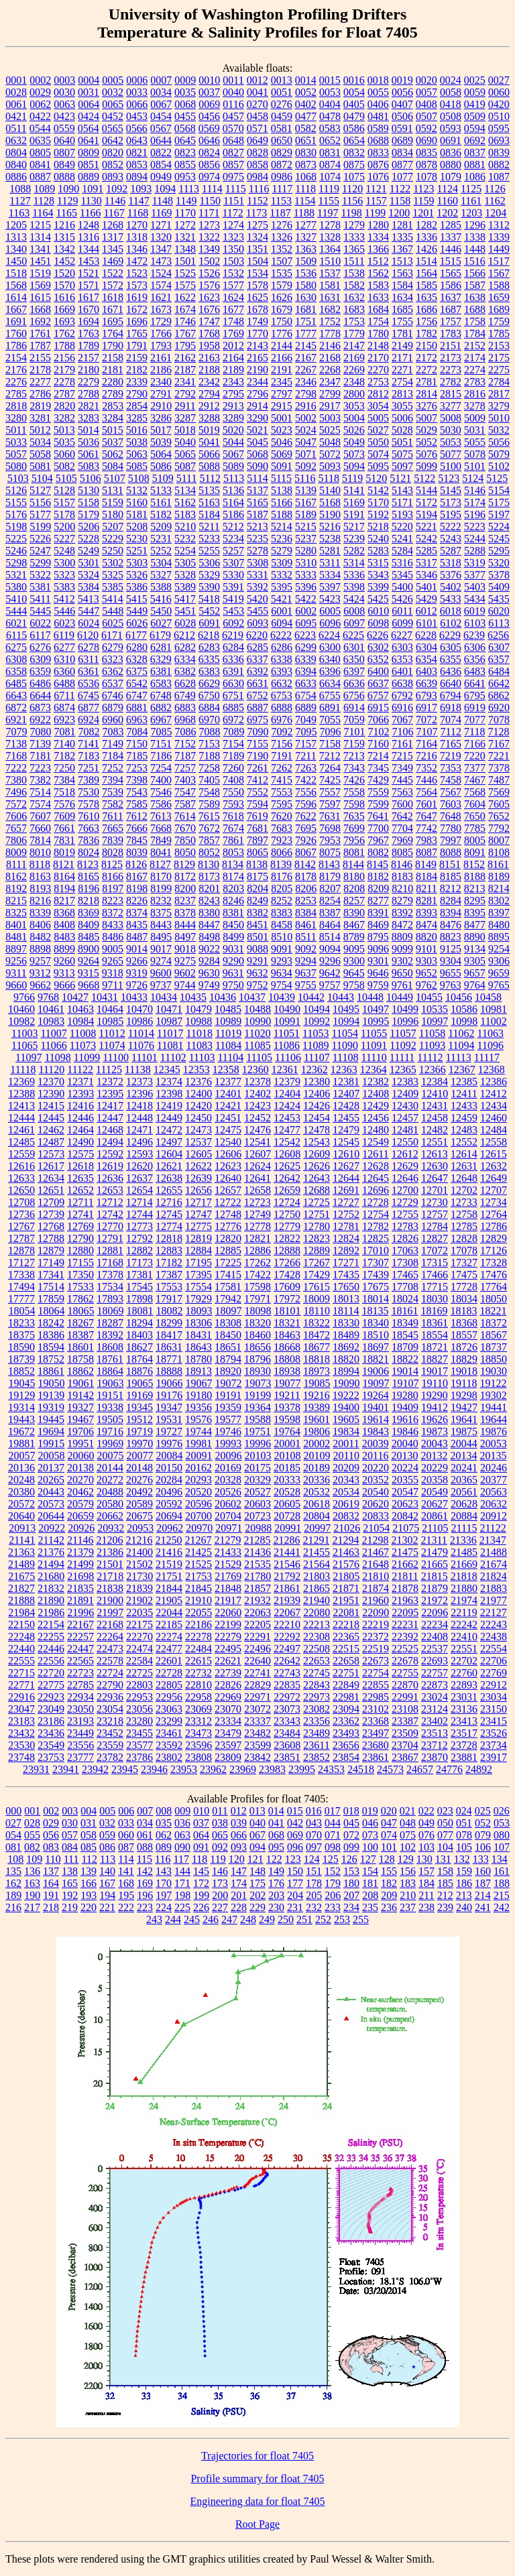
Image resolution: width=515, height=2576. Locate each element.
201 (239, 1895)
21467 (375, 1552)
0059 (474, 92)
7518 (64, 792)
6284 (233, 647)
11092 (403, 1045)
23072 (257, 1709)
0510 (499, 116)
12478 (316, 1130)
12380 (316, 1081)
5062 (112, 454)
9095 (354, 949)
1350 (233, 249)
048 (408, 1823)
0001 (16, 80)
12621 (169, 1166)
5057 (16, 454)
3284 (112, 418)
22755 (405, 1672)
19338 (110, 1407)
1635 (426, 297)
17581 (228, 1286)
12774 (169, 1226)
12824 (346, 1238)
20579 (80, 1504)
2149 (402, 345)
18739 (21, 1359)
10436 (222, 997)
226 (201, 1907)
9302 (402, 961)
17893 (110, 1298)
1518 (16, 273)
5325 (112, 574)
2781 (426, 381)
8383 (281, 912)
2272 (426, 369)
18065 (81, 1310)
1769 (233, 333)
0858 (257, 164)
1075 (354, 176)
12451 (228, 1117)
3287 (185, 418)
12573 (51, 1154)
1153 (281, 200)
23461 (169, 1733)
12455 (346, 1117)
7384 (64, 780)
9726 (137, 985)
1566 (474, 273)
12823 (316, 1238)
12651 (51, 1190)
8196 (88, 888)
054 (13, 1835)
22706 (493, 1660)
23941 (65, 1769)
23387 (405, 1721)
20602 (228, 1504)
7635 (354, 816)
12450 (198, 1117)
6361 (88, 671)
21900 (110, 1600)
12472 (169, 1130)
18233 (21, 1323)
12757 (434, 1214)
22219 (375, 1624)
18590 (21, 1347)
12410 (434, 1093)
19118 (464, 1383)
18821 (375, 1359)
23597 (228, 1745)
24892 (478, 1769)
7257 (185, 768)
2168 (330, 357)
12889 (316, 1250)
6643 (16, 695)
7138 (16, 743)
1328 (330, 237)
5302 (112, 562)
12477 (287, 1130)
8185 (450, 876)
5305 (185, 562)
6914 (354, 707)
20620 (375, 1504)
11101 (144, 1057)
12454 (316, 1117)
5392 (257, 587)
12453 (287, 1117)
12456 (375, 1117)
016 (314, 1811)
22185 (169, 1624)
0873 (306, 164)
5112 (209, 478)
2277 (40, 381)
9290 (233, 961)
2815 (450, 394)
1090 (68, 188)
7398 (137, 780)
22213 (316, 1624)
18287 (110, 1323)
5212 (233, 526)
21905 (169, 1600)
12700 (405, 1190)
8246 (233, 900)
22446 (51, 1648)
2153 (499, 345)
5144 (426, 490)
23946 (154, 1769)
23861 (375, 1757)
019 (370, 1811)
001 (32, 1811)
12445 (51, 1117)
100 (370, 1847)
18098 (258, 1310)
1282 (426, 225)
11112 (430, 1057)
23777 (80, 1757)
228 (239, 1907)
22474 (139, 1648)
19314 (21, 1407)
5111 (186, 478)
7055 (330, 719)
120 (237, 1859)
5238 (330, 538)
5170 (378, 502)
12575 (80, 1154)
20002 (316, 1443)
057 (70, 1835)
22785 (80, 1685)
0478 (330, 116)
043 (314, 1823)
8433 (112, 924)
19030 (493, 1371)
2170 (378, 357)
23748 (21, 1757)
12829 (493, 1238)
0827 (233, 152)
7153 (209, 743)
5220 (402, 526)
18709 (405, 1347)
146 (220, 1871)
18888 (169, 1371)
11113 (458, 1057)
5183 (185, 514)
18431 (198, 1335)
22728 (169, 1672)
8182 (378, 876)
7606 (16, 816)
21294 (345, 1540)
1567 (499, 273)
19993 (228, 1443)
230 (276, 1907)
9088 (257, 949)
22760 (464, 1672)
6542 (137, 683)
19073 (258, 1383)
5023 (281, 430)
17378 (110, 1274)
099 (351, 1847)
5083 (88, 466)
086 (107, 1847)
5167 (306, 502)
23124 (434, 1709)
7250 (64, 768)
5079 (499, 454)
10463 (80, 1009)
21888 (21, 1600)
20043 (434, 1443)
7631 (330, 816)
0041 (257, 92)
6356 (474, 659)
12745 (169, 1214)
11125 (109, 1069)
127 (368, 1859)
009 (182, 1811)
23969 (242, 1769)
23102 (375, 1709)
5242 (426, 538)
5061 (88, 454)
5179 (88, 514)
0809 (88, 152)
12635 (80, 1178)
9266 (137, 961)
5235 (257, 538)
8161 (498, 864)
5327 (161, 574)
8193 (40, 888)
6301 (354, 647)
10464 (110, 1009)
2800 (354, 394)
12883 (169, 1250)
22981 (346, 1697)
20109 (317, 1455)
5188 (281, 514)
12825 (375, 1238)
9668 (88, 985)
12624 (257, 1166)
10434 (163, 997)
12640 (228, 1178)
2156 (64, 357)
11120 (51, 1069)
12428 (346, 1105)
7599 (378, 804)
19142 (80, 1395)
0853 (137, 164)
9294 (306, 961)
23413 (464, 1721)
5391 (233, 587)
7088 (210, 731)
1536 (306, 273)
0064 (88, 104)
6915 (378, 707)
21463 (346, 1552)
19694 (51, 1431)
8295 (474, 900)
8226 (137, 900)
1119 (329, 188)
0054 (354, 92)
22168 (110, 1624)
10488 (257, 1009)
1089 (44, 188)
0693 (499, 140)
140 (107, 1871)
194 (107, 1895)
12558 (493, 1142)
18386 (51, 1335)
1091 (92, 188)
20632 (493, 1504)
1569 (40, 285)
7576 (64, 804)
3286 (161, 418)
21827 (21, 1588)
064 (201, 1835)
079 (483, 1835)
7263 (306, 768)
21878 (405, 1588)
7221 (499, 755)
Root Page (257, 2524)
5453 (233, 611)
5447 (88, 611)
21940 (316, 1600)
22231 (405, 1624)
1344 (88, 249)
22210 (287, 1624)
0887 (40, 176)
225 (182, 1907)
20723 (257, 1516)
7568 (474, 792)
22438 (493, 1636)
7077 (474, 719)
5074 (378, 454)
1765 (137, 333)
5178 (64, 514)
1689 (499, 309)
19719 (139, 1431)
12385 (464, 1081)
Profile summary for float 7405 (257, 2478)
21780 (257, 1576)
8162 (16, 876)
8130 (208, 864)
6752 (257, 695)
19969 (110, 1443)
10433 (134, 997)
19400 (346, 1407)
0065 (112, 104)
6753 (281, 695)
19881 (21, 1443)
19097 (376, 1383)
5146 (474, 490)
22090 (375, 1612)
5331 (257, 574)
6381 (161, 671)
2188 (209, 369)
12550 (405, 1142)
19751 (257, 1431)
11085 (257, 1045)
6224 (329, 635)
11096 (490, 1045)
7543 (137, 792)
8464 (330, 924)
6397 (354, 671)
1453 (88, 261)
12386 (493, 1081)
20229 (434, 1467)
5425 (378, 599)
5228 (88, 538)
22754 (375, 1672)
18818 (316, 1359)
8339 (40, 912)
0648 (233, 140)
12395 (110, 1093)
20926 (81, 1528)
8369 (88, 912)
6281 (161, 647)
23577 (139, 1745)
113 (107, 1859)
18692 (346, 1347)
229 (257, 1907)
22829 (257, 1685)
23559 (110, 1745)
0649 (257, 140)
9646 (378, 973)
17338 (21, 1274)
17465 (405, 1274)
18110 (317, 1310)
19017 (434, 1371)
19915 (51, 1443)
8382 (257, 912)
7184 (112, 755)
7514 (40, 792)
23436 (51, 1733)
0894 (137, 176)
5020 (233, 430)
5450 (161, 611)
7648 (450, 816)
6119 (64, 635)
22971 (257, 1697)
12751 (316, 1214)
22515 (346, 1648)
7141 (88, 743)
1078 (426, 176)
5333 (306, 574)
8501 (257, 936)
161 (502, 1871)
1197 (327, 213)
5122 (424, 478)
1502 (209, 261)
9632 (257, 973)
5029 (426, 430)
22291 (257, 1636)
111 (71, 1859)
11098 (57, 1057)
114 (125, 1859)
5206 (88, 526)
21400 (139, 1552)
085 (88, 1847)
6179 (160, 635)
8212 (450, 888)
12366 (432, 1069)
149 (276, 1871)
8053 (233, 852)
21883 (493, 1588)
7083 (113, 731)
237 (408, 1907)
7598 (354, 804)
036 (182, 1823)
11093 (432, 1045)
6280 (137, 647)
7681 (257, 828)
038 (220, 1823)
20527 (257, 1491)
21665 (434, 1564)
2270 (378, 369)
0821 (137, 152)
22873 (434, 1685)
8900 (88, 949)
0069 (209, 104)
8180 (354, 876)
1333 (354, 237)
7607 (40, 816)
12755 (405, 1214)
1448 (474, 249)
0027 (499, 80)
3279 (499, 406)
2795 (233, 394)
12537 (198, 1142)
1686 (426, 309)
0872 (281, 164)
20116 (375, 1455)
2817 (499, 394)
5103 (18, 478)
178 (314, 1883)
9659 (499, 973)
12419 (169, 1105)
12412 (493, 1093)
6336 (233, 659)
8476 (450, 924)
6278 (88, 647)
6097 (354, 623)
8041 (161, 852)
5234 (233, 538)
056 (51, 1835)
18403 (139, 1335)
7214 (378, 755)
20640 (21, 1516)
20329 (257, 1479)
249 (267, 1919)
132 (462, 1859)
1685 (402, 309)
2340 (161, 381)
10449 (399, 997)
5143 (402, 490)
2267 (306, 369)
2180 (88, 369)
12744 (139, 1214)
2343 (233, 381)
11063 (490, 1033)
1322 (209, 237)
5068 (257, 454)
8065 (257, 852)
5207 (112, 526)
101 (389, 1847)
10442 (311, 997)
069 (295, 1835)
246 (211, 1919)
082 (32, 1847)
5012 (40, 430)
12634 (51, 1178)
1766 (161, 333)
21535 (257, 1564)
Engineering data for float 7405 (257, 2501)
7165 (450, 743)
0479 (354, 116)
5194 (426, 514)
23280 (139, 1721)
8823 (450, 936)
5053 (450, 442)
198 (182, 1895)
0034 (161, 92)
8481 (16, 936)
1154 (304, 200)
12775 (198, 1226)
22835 (287, 1685)
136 (32, 1871)
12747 (198, 1214)
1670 (88, 309)
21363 (21, 1552)
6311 (88, 659)
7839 (112, 840)
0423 (64, 116)
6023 (64, 623)
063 (182, 1835)
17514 (51, 1286)
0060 (499, 92)
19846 (405, 1431)
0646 (209, 140)
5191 (354, 514)
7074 (450, 719)
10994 (346, 1021)
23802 (169, 1757)
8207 (330, 888)
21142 (51, 1540)
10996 (405, 1021)
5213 (257, 526)
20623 (405, 1504)
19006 (375, 1371)
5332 (281, 574)
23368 (375, 1721)
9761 (402, 985)
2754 (402, 381)
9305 (474, 961)
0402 (306, 104)
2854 (137, 406)
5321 (16, 574)
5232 (185, 538)
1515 (450, 261)
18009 (316, 1298)
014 (276, 1811)
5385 (112, 587)
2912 (209, 406)
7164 (426, 743)
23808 (198, 1757)
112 (89, 1859)
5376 (450, 574)
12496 (139, 1142)
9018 (185, 949)
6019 (474, 611)
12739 (51, 1214)
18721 (434, 1347)
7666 (137, 828)
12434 (493, 1105)
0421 (16, 116)
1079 (450, 176)
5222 (450, 526)
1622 (185, 297)
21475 (405, 1552)
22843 (316, 1685)
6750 (209, 695)
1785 (499, 333)
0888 (64, 176)
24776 (449, 1769)
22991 (405, 1697)
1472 (137, 261)
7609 (64, 816)
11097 (28, 1057)
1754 (378, 321)
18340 (375, 1323)
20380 (21, 1491)
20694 (169, 1516)
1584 (402, 285)
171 (182, 1883)
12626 (316, 1166)
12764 (493, 1214)
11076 (141, 1045)
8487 (137, 936)
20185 (287, 1467)
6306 (474, 647)
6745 (88, 695)
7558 (354, 792)
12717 (198, 1202)
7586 (161, 804)
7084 (137, 731)
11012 (112, 1033)
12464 (80, 1130)
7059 (354, 719)
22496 (257, 1648)
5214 (281, 526)
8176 (281, 876)
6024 (88, 623)
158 (445, 1871)
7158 (330, 743)
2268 (330, 369)
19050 (51, 1383)
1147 (138, 200)
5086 (161, 466)
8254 (330, 900)
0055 (378, 92)
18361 (434, 1323)
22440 (21, 1648)
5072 (330, 454)
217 (32, 1907)
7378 (499, 768)
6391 (233, 671)
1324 (257, 237)
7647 (426, 816)
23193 (80, 1721)
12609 (316, 1154)
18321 (287, 1323)
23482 (257, 1733)
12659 (287, 1190)
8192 (16, 888)
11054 (345, 1033)
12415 (51, 1105)
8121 (63, 864)
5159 (112, 502)
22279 (228, 1636)
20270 (80, 1479)
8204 (257, 888)
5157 (64, 502)
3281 (40, 418)
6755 (330, 695)
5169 (354, 502)
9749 (209, 985)
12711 (80, 1202)
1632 (354, 297)
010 (201, 1811)
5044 (233, 442)
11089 (315, 1045)
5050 (378, 442)
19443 (21, 1419)
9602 (185, 973)
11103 (202, 1057)
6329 (161, 659)
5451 (185, 611)
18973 (316, 1371)
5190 (330, 514)
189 (13, 1895)
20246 (493, 1467)
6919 (474, 707)
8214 (499, 888)
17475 (464, 1274)
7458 (450, 780)
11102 (173, 1057)
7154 (233, 743)
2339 (137, 381)
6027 (161, 623)
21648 (375, 1564)
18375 (21, 1335)
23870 (434, 1757)
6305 (450, 647)
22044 (169, 1612)
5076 (426, 454)
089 (164, 1847)
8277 (378, 900)
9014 (137, 949)
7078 (499, 719)
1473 (161, 261)
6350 (354, 659)
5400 (402, 587)
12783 (405, 1226)
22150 (21, 1624)
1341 (40, 249)
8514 (330, 936)
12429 (375, 1105)
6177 (136, 635)
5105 (66, 478)
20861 (434, 1516)
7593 (233, 804)
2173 (450, 357)
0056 (402, 92)
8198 (137, 888)
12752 (346, 1214)
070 (314, 1835)
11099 (87, 1057)
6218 (208, 635)
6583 (161, 683)
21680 (51, 1576)
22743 (287, 1672)
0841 (40, 164)
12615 (493, 1154)
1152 (257, 200)
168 (126, 1883)
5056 (499, 442)
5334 (330, 574)
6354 (426, 659)
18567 (493, 1335)
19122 (492, 1383)
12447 (110, 1117)
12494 (110, 1142)
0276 (281, 104)
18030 (434, 1298)
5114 (257, 478)
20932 (110, 1528)
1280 (378, 225)
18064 (51, 1310)
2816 (474, 394)
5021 (257, 430)
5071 (306, 454)
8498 (209, 936)
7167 (499, 743)
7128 (498, 731)
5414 (112, 599)
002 (51, 1811)
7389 (88, 780)
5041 (209, 442)
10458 (488, 997)
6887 (257, 707)
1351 (257, 249)
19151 (110, 1395)
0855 (185, 164)
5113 (233, 478)
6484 (499, 671)
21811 (405, 1576)
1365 (354, 249)
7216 (426, 755)
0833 (378, 152)
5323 (64, 574)
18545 (405, 1335)
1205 (16, 225)
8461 (306, 924)
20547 (405, 1491)
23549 (51, 1745)
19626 (434, 1419)
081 (13, 1847)
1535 (281, 273)
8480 (499, 924)
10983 (51, 1021)
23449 (80, 1733)
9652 (426, 973)
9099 (402, 949)
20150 (169, 1467)
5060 (64, 454)
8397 (499, 912)
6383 (209, 671)
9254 (499, 949)
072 (351, 1835)
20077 (140, 1455)
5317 (426, 562)
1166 (90, 213)
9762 (426, 985)
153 (351, 1871)
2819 (40, 406)
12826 (405, 1238)
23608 (287, 1745)
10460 (21, 1009)
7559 (378, 792)
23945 (124, 1769)
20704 (228, 1516)
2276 (16, 381)
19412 (434, 1407)
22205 (257, 1624)
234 (351, 1907)
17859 (51, 1298)
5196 (474, 514)
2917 (330, 406)
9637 (306, 973)
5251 (137, 550)
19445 (51, 1419)
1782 (426, 333)
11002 (493, 1021)
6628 (185, 683)
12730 (434, 1202)
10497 (375, 1009)
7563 (402, 792)
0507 (426, 116)
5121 (400, 478)
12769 (80, 1226)
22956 (169, 1697)
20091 (199, 1455)
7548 (209, 792)
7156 (281, 743)
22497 (287, 1648)
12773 (139, 1226)
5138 (281, 490)
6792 (402, 695)
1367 (402, 249)
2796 (257, 394)
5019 (209, 430)
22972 (287, 1697)
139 (88, 1871)
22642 (287, 1660)
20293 (198, 1479)
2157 (88, 357)
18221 (492, 1310)
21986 (51, 1612)
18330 (346, 1323)
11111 (402, 1057)
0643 (137, 140)
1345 (112, 249)
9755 (306, 985)
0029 (40, 92)
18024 (405, 1298)
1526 (209, 273)
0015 (330, 80)
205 (314, 1895)
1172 (232, 213)
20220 (375, 1467)
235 (370, 1907)
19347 (169, 1407)
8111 (16, 864)
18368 (464, 1323)
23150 (493, 1709)
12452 (257, 1117)
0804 (16, 152)
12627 (346, 1166)
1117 (282, 188)
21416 (169, 1552)
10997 (434, 1021)
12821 (257, 1238)
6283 (209, 647)
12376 (198, 1081)
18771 (169, 1359)
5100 (450, 466)
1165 (66, 213)
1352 (281, 249)
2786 (40, 394)
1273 (209, 225)
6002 (306, 611)
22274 (169, 1636)
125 (331, 1859)
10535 (434, 1009)
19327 (80, 1407)
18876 (139, 1371)
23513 (434, 1733)
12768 (51, 1226)
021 (408, 1811)
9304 (450, 961)
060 (126, 1835)
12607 (257, 1154)
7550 (233, 792)
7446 (426, 780)
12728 (375, 1202)
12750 (287, 1214)
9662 (40, 985)
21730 (139, 1576)
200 (220, 1895)
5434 (474, 599)
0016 (354, 80)
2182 (137, 369)
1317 (112, 237)
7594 (257, 804)
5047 (306, 442)
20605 (287, 1504)
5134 (185, 490)
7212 (330, 755)
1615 (40, 297)
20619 (346, 1504)
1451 (40, 261)
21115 (464, 1528)
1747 (209, 321)
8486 (112, 936)
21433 (228, 1552)
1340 (16, 249)
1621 (161, 297)
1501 (185, 261)
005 (107, 1811)
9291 (257, 961)
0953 (185, 176)
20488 (110, 1491)
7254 (161, 768)
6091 (209, 623)
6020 (499, 611)
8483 (64, 936)
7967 (378, 840)
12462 (51, 1130)
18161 (404, 1310)
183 (408, 1883)
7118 (474, 731)
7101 (354, 731)
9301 (378, 961)
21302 (404, 1540)
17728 (464, 1286)
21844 (169, 1588)
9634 (281, 973)
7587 (185, 804)
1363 (306, 249)
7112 (451, 731)
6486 (40, 683)
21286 (286, 1540)
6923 (64, 719)
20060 (81, 1455)
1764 (112, 333)
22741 (257, 1672)
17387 (169, 1274)
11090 (345, 1045)
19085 (317, 1383)
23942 (95, 1769)
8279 (402, 900)
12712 (110, 1202)
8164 (64, 876)
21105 (435, 1528)
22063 (257, 1612)
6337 (257, 659)
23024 (434, 1697)
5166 (281, 502)
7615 (209, 816)
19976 (169, 1443)
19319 (51, 1407)
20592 (169, 1504)
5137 (257, 490)
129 (406, 1859)
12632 (493, 1166)
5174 (474, 502)
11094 (461, 1045)
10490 (287, 1009)
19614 (375, 1419)
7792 (499, 828)
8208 (354, 888)
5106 (90, 478)
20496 (169, 1491)
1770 (257, 333)
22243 (493, 1624)
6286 (281, 647)
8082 (378, 852)
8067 (306, 852)
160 (483, 1871)
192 (70, 1895)
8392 (402, 912)
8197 (112, 888)
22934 (80, 1697)
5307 (233, 562)
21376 (51, 1552)
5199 (40, 526)
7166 (474, 743)
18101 (287, 1310)
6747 (137, 695)
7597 (330, 804)
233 (333, 1907)
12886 (257, 1250)
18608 (110, 1347)
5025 (330, 430)
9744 (185, 985)
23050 (80, 1709)
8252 (281, 900)
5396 (306, 587)
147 (239, 1871)
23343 (287, 1721)
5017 (161, 430)
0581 (281, 128)
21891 (80, 1600)
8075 (330, 852)
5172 (426, 502)
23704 (405, 1745)
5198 (16, 526)
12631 (464, 1166)
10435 (193, 997)
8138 (257, 864)
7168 (16, 755)
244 (173, 1919)
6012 (426, 611)
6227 (401, 635)
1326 (281, 237)
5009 (474, 418)
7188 (209, 755)
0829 (281, 152)
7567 (450, 792)
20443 (51, 1491)
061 (145, 1835)
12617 (51, 1166)
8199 (161, 888)
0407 (402, 104)
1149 (186, 200)
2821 (88, 406)
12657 (228, 1190)
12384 (434, 1081)
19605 (346, 1419)
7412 (257, 780)
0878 (426, 164)
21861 (287, 1588)
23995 (301, 1769)
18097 (228, 1310)
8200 (185, 888)
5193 (402, 514)
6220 (257, 635)
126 (349, 1859)
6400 (378, 671)
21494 (51, 1564)
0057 (426, 92)
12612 (405, 1154)
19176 (169, 1395)
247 (229, 1919)
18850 (493, 1359)
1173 (256, 213)
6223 (305, 635)
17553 (169, 1286)
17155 (80, 1262)
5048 (330, 442)
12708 (21, 1202)
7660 (40, 828)
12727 (346, 1202)
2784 (499, 381)
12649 (493, 1178)
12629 (405, 1166)
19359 (228, 1407)
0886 (16, 176)
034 (145, 1823)
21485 (464, 1552)
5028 (402, 430)
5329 (209, 574)
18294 (139, 1323)
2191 (281, 369)
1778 (330, 333)
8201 (209, 888)
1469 (112, 261)
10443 (340, 997)
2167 (306, 357)
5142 (378, 490)
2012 (233, 345)
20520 (198, 1491)
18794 (228, 1359)
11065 (24, 1045)
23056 (139, 1709)
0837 (474, 152)
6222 (281, 635)
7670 (185, 828)
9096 (378, 949)
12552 (464, 1142)
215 (502, 1895)
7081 (65, 731)
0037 (209, 92)
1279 (354, 225)
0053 (330, 92)
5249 (88, 550)
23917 (493, 1757)
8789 (354, 936)
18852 (21, 1371)
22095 (405, 1612)
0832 (354, 152)
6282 (185, 647)
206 (333, 1895)
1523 (137, 273)
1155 (329, 200)
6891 (330, 707)
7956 (354, 840)
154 (370, 1871)
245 (192, 1919)
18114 (346, 1310)
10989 (228, 1021)
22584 (139, 1660)
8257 (354, 900)
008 (164, 1811)
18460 (257, 1335)
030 (70, 1823)
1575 (185, 285)
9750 (233, 985)
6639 (426, 683)
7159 (354, 743)
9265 (112, 961)
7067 (402, 719)
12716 (169, 1202)
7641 (378, 816)
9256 (16, 961)
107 (502, 1847)
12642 (287, 1178)
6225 (353, 635)
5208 (137, 526)
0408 (426, 104)
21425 (198, 1552)
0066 (137, 104)
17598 (257, 1286)
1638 (474, 297)
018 (351, 1811)
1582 (354, 285)
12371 (80, 1081)
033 (126, 1823)
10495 (346, 1009)
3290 (257, 418)
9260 (64, 961)
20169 (228, 1467)
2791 (161, 394)
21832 (51, 1588)
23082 (316, 1709)
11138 (138, 1069)
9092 (306, 949)
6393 (281, 671)
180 (351, 1883)
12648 (464, 1178)
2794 (209, 394)
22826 (228, 1685)
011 (219, 1811)
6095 (306, 623)
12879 (51, 1250)
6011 (402, 611)
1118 (305, 188)
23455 (139, 1733)
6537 (112, 683)
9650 (402, 973)
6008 (354, 611)
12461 (21, 1130)
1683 (354, 309)
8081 (354, 852)
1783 (450, 333)
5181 (137, 514)
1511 (353, 261)
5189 (306, 514)
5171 (402, 502)
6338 (281, 659)
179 (333, 1883)
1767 (185, 333)
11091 (374, 1045)
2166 (281, 357)
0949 (161, 176)
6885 (233, 707)
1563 (402, 273)
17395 (198, 1274)
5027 (378, 430)
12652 (80, 1190)
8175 (257, 876)
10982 (21, 1021)
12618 (80, 1166)
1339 (499, 237)
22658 (346, 1660)
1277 (306, 225)
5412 (64, 599)
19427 (464, 1407)
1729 (161, 321)
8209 (378, 888)
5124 (472, 478)
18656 (257, 1347)
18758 (80, 1359)
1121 (375, 188)
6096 (330, 623)
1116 (259, 188)
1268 (112, 225)
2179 (64, 369)
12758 (464, 1214)
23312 (198, 1721)
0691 (450, 140)
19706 (80, 1431)
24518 (360, 1769)
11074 (112, 1045)
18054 (22, 1310)
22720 (51, 1672)
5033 (16, 442)
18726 (464, 1347)
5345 (402, 574)
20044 (464, 1443)
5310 (306, 562)
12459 (464, 1117)
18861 (51, 1371)
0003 (64, 80)
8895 (499, 936)
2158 (112, 357)
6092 (233, 623)
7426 (354, 780)
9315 (88, 973)
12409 (405, 1093)
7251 (88, 768)
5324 (88, 574)
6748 (161, 695)
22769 (493, 1672)
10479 (198, 1009)
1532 (233, 273)
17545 (139, 1286)
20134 (463, 1455)
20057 (22, 1455)
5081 (40, 466)
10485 (228, 1009)
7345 (378, 768)
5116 (304, 478)
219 (70, 1907)
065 (220, 1835)
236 (389, 1907)
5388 (161, 587)
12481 (405, 1130)
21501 (110, 1564)
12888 (287, 1250)
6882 (161, 707)
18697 (375, 1347)
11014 (141, 1033)
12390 (51, 1093)
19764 (287, 1431)
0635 (40, 140)
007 (145, 1811)
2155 (40, 357)
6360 (64, 671)
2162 (185, 357)
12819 (198, 1238)
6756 (354, 695)
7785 (474, 828)
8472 (402, 924)
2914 (257, 406)
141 (126, 1871)
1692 (40, 321)
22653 (316, 1660)
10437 (252, 997)
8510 (281, 936)
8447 (209, 924)
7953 (330, 840)
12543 (316, 1142)
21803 (316, 1576)
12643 (316, 1178)
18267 (80, 1323)
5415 (137, 599)
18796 (257, 1359)
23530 (21, 1745)
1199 (375, 213)
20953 (140, 1528)
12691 (346, 1190)
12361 (285, 1069)
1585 (426, 285)
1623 (209, 297)
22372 (375, 1636)
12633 (21, 1178)
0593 (450, 128)
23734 (493, 1745)
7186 (161, 755)
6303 (402, 647)
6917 (426, 707)
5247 (40, 550)
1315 (64, 237)
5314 (354, 562)
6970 (209, 719)
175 (257, 1883)
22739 (228, 1672)
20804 (316, 1516)
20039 (375, 1443)
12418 (139, 1105)
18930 (257, 1371)
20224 (405, 1467)
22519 (375, 1648)
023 (445, 1811)
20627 (434, 1504)
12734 (493, 1202)
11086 (287, 1045)
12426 (316, 1105)
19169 (139, 1395)
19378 (287, 1407)
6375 (137, 671)
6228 (426, 635)
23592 (169, 1745)
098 (333, 1847)
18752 (51, 1359)
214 (483, 1895)
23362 (346, 1721)
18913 (198, 1371)
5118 (329, 478)
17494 (21, 1286)
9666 (64, 985)
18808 (287, 1359)
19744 (198, 1431)
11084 (228, 1045)
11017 (170, 1033)
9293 (281, 961)
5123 (448, 478)
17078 (464, 1250)
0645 (185, 140)
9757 (330, 985)
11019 (228, 1033)
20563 (493, 1491)
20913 (22, 1528)
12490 (80, 1142)
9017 (161, 949)
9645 (354, 973)
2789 (112, 394)
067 (257, 1835)
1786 (16, 345)
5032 (499, 430)
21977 (493, 1600)
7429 (378, 780)
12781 (346, 1226)
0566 (137, 128)
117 (181, 1859)
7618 (233, 816)
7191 (281, 755)
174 (239, 1883)
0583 (330, 128)
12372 (110, 1081)
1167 (113, 213)
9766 (24, 997)
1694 (88, 321)
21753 (198, 1576)
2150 (426, 345)
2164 (233, 357)
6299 (306, 647)
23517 (464, 1733)
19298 (464, 1395)
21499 (80, 1564)
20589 (139, 1504)
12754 (375, 1214)
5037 (112, 442)
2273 (450, 369)
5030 (450, 430)
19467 (80, 1419)
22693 (434, 1660)
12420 (198, 1105)
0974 (209, 176)
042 (295, 1823)
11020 (257, 1033)
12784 (434, 1226)
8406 (40, 924)
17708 (405, 1286)
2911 (184, 406)
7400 (161, 780)
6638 (402, 683)
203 (276, 1895)
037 (201, 1823)
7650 (474, 816)
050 (445, 1823)
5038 (137, 442)
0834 (402, 152)
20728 (287, 1516)
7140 (64, 743)
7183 (88, 755)
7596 (306, 804)
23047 (21, 1709)
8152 (474, 864)
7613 (161, 816)
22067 (287, 1612)
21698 (80, 1576)
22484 (198, 1648)
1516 (474, 261)
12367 (462, 1069)
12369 (21, 1081)
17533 (80, 1286)
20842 (405, 1516)
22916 (21, 1697)
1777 (306, 333)
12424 (287, 1105)
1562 (378, 273)
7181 (40, 755)
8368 (64, 912)
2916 (306, 406)
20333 (287, 1479)
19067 (199, 1383)
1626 (281, 297)
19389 (316, 1407)
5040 (185, 442)
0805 (40, 152)
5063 (137, 454)
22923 (51, 1697)
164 (51, 1883)
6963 (137, 719)
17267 (316, 1262)
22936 (110, 1697)
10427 (75, 997)
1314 (40, 237)
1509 (306, 261)
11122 (80, 1069)
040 (257, 1823)
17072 (434, 1250)
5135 (209, 490)
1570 (64, 285)
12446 (80, 1117)
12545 (346, 1142)
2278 (64, 381)
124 (312, 1859)
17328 (493, 1262)
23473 (198, 1733)
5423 (330, 599)
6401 (402, 671)
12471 (139, 1130)
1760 (16, 333)
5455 (257, 611)
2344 (257, 381)
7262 (281, 768)
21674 (493, 1564)
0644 (161, 140)
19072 (228, 1383)
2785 (16, 394)
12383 (405, 1081)
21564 (316, 1564)
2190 (257, 369)
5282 (354, 550)
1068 (306, 176)
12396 (139, 1093)
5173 (450, 502)
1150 (209, 200)
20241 (464, 1467)
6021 (16, 623)
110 (52, 1859)
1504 (257, 261)
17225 (228, 1262)
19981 (198, 1443)
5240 (378, 538)
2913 (233, 406)
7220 (474, 755)
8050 (185, 852)
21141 (22, 1540)
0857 (233, 164)
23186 (51, 1721)
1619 (137, 297)
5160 (137, 502)
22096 (434, 1612)
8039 (137, 852)
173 (220, 1883)
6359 (40, 671)
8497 (185, 936)
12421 (228, 1105)
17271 (346, 1262)
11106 (288, 1057)
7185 (137, 755)
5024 (306, 430)
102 (408, 1847)
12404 (287, 1093)
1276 (281, 225)
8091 (474, 852)
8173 (209, 876)
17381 (139, 1274)
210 (408, 1895)
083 (51, 1847)
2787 (64, 394)
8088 (450, 852)
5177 (40, 514)
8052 (209, 852)
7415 (281, 780)
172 (201, 1883)
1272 (185, 225)
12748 (228, 1214)
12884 (198, 1250)
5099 (426, 466)
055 (32, 1835)
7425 (330, 780)
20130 (404, 1455)
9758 (354, 985)
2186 (161, 369)
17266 (287, 1262)
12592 (110, 1154)
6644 (40, 695)
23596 (198, 1745)
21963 (405, 1600)
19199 (257, 1395)
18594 (51, 1347)
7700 (378, 828)
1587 (474, 285)
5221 (426, 526)
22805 (169, 1685)
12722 (228, 1202)
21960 (375, 1600)
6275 (16, 647)
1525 (185, 273)
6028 (185, 623)
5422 (306, 599)
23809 (228, 1757)
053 (502, 1823)
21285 (256, 1540)
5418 (209, 599)
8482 (40, 936)
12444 (21, 1117)
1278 (330, 225)
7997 (450, 840)
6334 (185, 659)
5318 (450, 562)
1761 (40, 333)
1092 (116, 188)
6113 (498, 623)
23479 (228, 1733)
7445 (402, 780)
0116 (233, 104)
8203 (233, 888)
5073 (354, 454)
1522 (112, 273)
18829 (464, 1359)
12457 (405, 1117)
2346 (306, 381)
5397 (330, 587)
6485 (16, 683)
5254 (185, 550)
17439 (375, 1274)
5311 (329, 562)
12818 (169, 1238)
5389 (185, 587)
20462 (80, 1491)
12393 (80, 1093)
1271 (161, 225)
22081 (346, 1612)
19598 (287, 1419)
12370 (51, 1081)
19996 (257, 1443)
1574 (161, 285)
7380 (16, 780)
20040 (405, 1443)
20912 (493, 1516)
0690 (426, 140)
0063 (64, 104)
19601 (316, 1419)
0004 (88, 80)
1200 (399, 213)
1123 (423, 188)
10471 (169, 1009)
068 (276, 1835)
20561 (464, 1491)
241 (483, 1907)
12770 (110, 1226)
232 (314, 1907)
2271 (402, 369)
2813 (402, 394)
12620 (139, 1166)
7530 (88, 792)
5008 (450, 418)
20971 (228, 1528)
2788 (88, 394)
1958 (209, 345)
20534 (346, 1491)
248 (248, 1919)
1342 (64, 249)
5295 (499, 550)
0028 (16, 92)
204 (295, 1895)
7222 (16, 768)
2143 (257, 345)
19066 (169, 1383)
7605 (499, 804)
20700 (198, 1516)
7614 (185, 816)
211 (426, 1895)
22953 (139, 1697)
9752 (257, 985)
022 (426, 1811)
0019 (402, 80)
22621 (228, 1660)
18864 (110, 1371)
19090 (346, 1383)
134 (500, 1859)
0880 (450, 164)
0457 (233, 116)
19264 (375, 1395)
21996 (80, 1612)
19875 (464, 1431)
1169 (161, 213)
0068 (185, 104)
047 (389, 1823)
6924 (88, 719)
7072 (426, 719)
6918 (450, 707)
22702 (464, 1660)
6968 (185, 719)
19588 (257, 1419)
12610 (346, 1154)
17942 (228, 1298)
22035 (139, 1612)
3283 (88, 418)
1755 (402, 321)
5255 (209, 550)
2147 (354, 345)
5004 (354, 418)
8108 (499, 852)
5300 (64, 562)
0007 (161, 80)
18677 (316, 1347)
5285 (426, 550)
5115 (281, 478)
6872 (16, 707)
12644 (346, 1178)
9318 (112, 973)
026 (502, 1811)
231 (295, 1907)
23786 (139, 1757)
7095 (306, 731)
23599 (257, 1745)
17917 (169, 1298)
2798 (306, 394)
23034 (493, 1697)
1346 (137, 249)
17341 (51, 1274)
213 (464, 1895)
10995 (375, 1021)
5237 (306, 538)
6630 (233, 683)
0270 (257, 104)
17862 (80, 1298)
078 (464, 1835)
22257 (80, 1636)
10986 (139, 1021)
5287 (450, 550)
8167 (137, 876)
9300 (354, 961)
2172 (426, 357)
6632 (281, 683)
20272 (110, 1479)
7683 (281, 828)
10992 (316, 1021)
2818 (16, 406)
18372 (493, 1323)
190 (32, 1895)
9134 (474, 949)
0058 (450, 92)
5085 (137, 466)
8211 (426, 888)
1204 (495, 213)
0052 (306, 92)
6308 (16, 659)
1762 (64, 333)
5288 (474, 550)
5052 (426, 442)
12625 (287, 1166)
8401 (16, 924)
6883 (185, 707)
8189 (499, 876)
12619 (110, 1166)
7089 (234, 731)
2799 (330, 394)
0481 (378, 116)
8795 (378, 936)
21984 (21, 1612)
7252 (112, 768)
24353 (331, 1769)
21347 (492, 1540)
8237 (185, 900)
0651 (306, 140)
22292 (287, 1636)
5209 (161, 526)
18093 (199, 1310)
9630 (209, 973)
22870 (405, 1685)
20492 (139, 1491)
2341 (185, 381)
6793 (426, 695)
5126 (16, 490)
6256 (498, 635)
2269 (354, 369)
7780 (450, 828)
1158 (400, 200)
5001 (281, 418)
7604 (474, 804)
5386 (137, 587)
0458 (257, 116)
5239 (354, 538)
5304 (161, 562)
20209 (346, 1467)
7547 (185, 792)
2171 (402, 357)
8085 (402, 852)
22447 (80, 1648)
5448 (112, 611)
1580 (306, 285)
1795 (185, 345)
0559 (64, 128)
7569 (499, 792)
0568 (185, 128)
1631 (330, 297)
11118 (23, 1069)
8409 (88, 924)
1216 (64, 225)
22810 (198, 1685)
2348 (354, 381)
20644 (51, 1516)
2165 (257, 357)
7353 (450, 768)
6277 (64, 647)
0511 (15, 128)
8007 (499, 840)
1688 (474, 309)
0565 (112, 128)
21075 (405, 1528)
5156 (40, 502)
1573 (137, 285)
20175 (257, 1467)
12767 (21, 1226)
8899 (64, 949)
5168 (330, 502)
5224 (499, 526)
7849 (161, 840)
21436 (257, 1552)
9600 (161, 973)
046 (370, 1823)
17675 (375, 1286)
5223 (474, 526)
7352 (426, 768)
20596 (198, 1504)
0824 (209, 152)
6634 (330, 683)
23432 (21, 1733)
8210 (402, 888)
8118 (40, 864)
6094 (281, 623)
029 (51, 1823)
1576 (209, 285)
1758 (474, 321)
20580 (110, 1504)
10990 (257, 1021)
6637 (378, 683)
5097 (402, 466)
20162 (198, 1467)
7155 (257, 743)
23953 (183, 1769)
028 (32, 1823)
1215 (40, 225)
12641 (257, 1178)
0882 (499, 164)
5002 (306, 418)
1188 (304, 213)
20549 (434, 1491)
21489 (21, 1564)
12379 (287, 1081)
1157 (375, 200)
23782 (110, 1757)
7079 (16, 731)
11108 (346, 1057)
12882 (139, 1250)
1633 (378, 297)
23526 (493, 1733)
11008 (83, 1033)
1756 (426, 321)
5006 (402, 418)
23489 (316, 1733)
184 (426, 1883)
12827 (434, 1238)
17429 (316, 1274)
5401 (426, 587)
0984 (257, 176)
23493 (346, 1733)
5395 (281, 587)
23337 (257, 1721)
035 (164, 1823)
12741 (80, 1214)
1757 (450, 321)
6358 (16, 671)
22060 (228, 1612)
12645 (375, 1178)
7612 (137, 816)
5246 (16, 550)
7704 (402, 828)
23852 (316, 1757)
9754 (281, 985)
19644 (493, 1419)
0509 (474, 116)
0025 (474, 80)
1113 (188, 188)
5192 (378, 514)
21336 (463, 1540)
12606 (228, 1154)
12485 (21, 1142)
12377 (228, 1081)
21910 (198, 1600)
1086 (474, 176)
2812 (378, 394)
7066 (378, 719)
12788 (51, 1238)
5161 (161, 502)
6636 (354, 683)
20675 (139, 1516)
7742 (426, 828)
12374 (169, 1081)
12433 (464, 1105)
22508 (316, 1648)
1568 (16, 285)
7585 (137, 804)
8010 (40, 852)
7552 (257, 792)
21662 (405, 1564)
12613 (434, 1154)
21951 (346, 1600)
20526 (228, 1491)
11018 (199, 1033)
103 (426, 1847)
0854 (161, 164)
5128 (64, 490)
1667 (16, 309)
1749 (257, 321)
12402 (257, 1093)
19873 (434, 1431)
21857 (257, 1588)
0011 (233, 80)
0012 (257, 80)
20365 (464, 1479)
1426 (426, 249)
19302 (493, 1395)
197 (164, 1895)
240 (464, 1907)
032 (107, 1823)
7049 (306, 719)
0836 (450, 152)
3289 (233, 418)
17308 (405, 1262)
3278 (474, 406)
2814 (426, 394)
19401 (375, 1407)
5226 (40, 538)
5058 (40, 454)
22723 (80, 1672)
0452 (112, 116)
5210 (185, 526)
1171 (208, 213)
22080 (316, 1612)
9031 (233, 949)
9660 (16, 985)
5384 (88, 587)
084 (70, 1847)
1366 (378, 249)
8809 (402, 936)
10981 (493, 1009)
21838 (110, 1588)
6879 (112, 707)
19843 (375, 1431)
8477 (474, 924)
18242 (51, 1323)
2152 (474, 345)
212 (445, 1895)
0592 (426, 128)
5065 (185, 454)
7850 (185, 840)
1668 (40, 309)
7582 (112, 804)
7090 (258, 731)
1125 (471, 188)
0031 (88, 92)
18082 (169, 1310)
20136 (21, 1467)
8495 (161, 936)
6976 (281, 719)
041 (276, 1823)
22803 (139, 1685)
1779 (354, 333)
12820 (228, 1238)
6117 (40, 635)
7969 (402, 840)
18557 (464, 1335)
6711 (64, 695)
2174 (474, 357)
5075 (402, 454)
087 (126, 1847)
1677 (233, 309)
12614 (464, 1154)
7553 (281, 792)
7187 (185, 755)
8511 (305, 936)
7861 (233, 840)
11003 (24, 1033)
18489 (346, 1335)
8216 (40, 900)
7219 (450, 755)
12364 (373, 1069)
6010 (378, 611)
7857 (209, 840)
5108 (139, 478)
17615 (316, 1286)
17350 (80, 1274)
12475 (228, 1130)
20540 (375, 1491)
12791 (110, 1238)
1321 (185, 237)
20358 (434, 1479)
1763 (88, 333)
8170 (161, 876)
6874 (64, 707)
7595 (281, 804)
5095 (378, 466)
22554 (493, 1648)
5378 (499, 574)
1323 (233, 237)
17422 (257, 1274)
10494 (316, 1009)
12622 (198, 1166)
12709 (51, 1202)
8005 (474, 840)
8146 (401, 864)
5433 (450, 599)
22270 (139, 1636)
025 (483, 1811)
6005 (330, 611)
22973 (316, 1697)
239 (445, 1907)
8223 (112, 900)
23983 (272, 1769)
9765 (499, 985)
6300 (330, 647)
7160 (378, 743)
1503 (233, 261)
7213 (354, 755)
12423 (257, 1105)
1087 (499, 176)
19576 (198, 1419)
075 (408, 1835)
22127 (493, 1612)
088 (145, 1847)
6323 (112, 659)
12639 (198, 1178)
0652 (330, 140)
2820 (64, 406)
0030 (64, 92)
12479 (346, 1130)
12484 (493, 1130)
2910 (161, 406)
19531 (169, 1419)
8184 (426, 876)
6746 (112, 695)
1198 (351, 213)
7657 (16, 828)
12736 (21, 1214)
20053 (493, 1443)
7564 (426, 792)
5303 (137, 562)
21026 (346, 1528)
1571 (88, 285)
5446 (64, 611)
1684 (378, 309)
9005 (112, 949)
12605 (198, 1154)
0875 (354, 164)
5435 (499, 599)
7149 (112, 743)
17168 (110, 1262)
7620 (281, 816)
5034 (40, 442)
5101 (474, 466)
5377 (474, 574)
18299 (169, 1323)
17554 (198, 1286)
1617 (88, 297)
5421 (281, 599)
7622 (306, 816)
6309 (40, 659)
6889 (306, 707)
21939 (287, 1600)
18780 (198, 1359)
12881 (110, 1250)
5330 (233, 574)
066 (239, 1835)
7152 (185, 743)
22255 (51, 1636)
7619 (257, 816)
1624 (233, 297)
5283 (378, 550)
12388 (21, 1093)
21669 (464, 1564)
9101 (426, 949)
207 (351, 1895)
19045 (22, 1383)
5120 (376, 478)
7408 (233, 780)
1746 (185, 321)
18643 (198, 1347)
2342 (209, 381)
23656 (346, 1745)
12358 (226, 1069)
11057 (403, 1033)
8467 (354, 924)
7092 (282, 731)
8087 (426, 852)
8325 (16, 912)
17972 (287, 1298)
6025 (112, 623)
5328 (185, 574)
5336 (354, 574)
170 (164, 1883)
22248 (21, 1636)
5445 (40, 611)
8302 (499, 900)
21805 (346, 1576)
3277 (450, 406)
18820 (346, 1359)
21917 (228, 1600)
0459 (281, 116)
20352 (375, 1479)
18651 (228, 1347)
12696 (375, 1190)
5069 (281, 454)
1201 (423, 213)
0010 (209, 80)
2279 (88, 381)
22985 (375, 1697)
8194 (64, 888)
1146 (115, 200)
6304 (426, 647)
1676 (209, 309)
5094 (354, 466)
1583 (378, 285)
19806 (316, 1431)
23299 (169, 1721)
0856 (209, 164)
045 (351, 1823)
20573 (51, 1504)
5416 (161, 599)
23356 (316, 1721)
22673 (375, 1660)
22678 (405, 1660)
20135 (492, 1455)
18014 (375, 1298)
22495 (228, 1648)
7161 (402, 743)
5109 (163, 478)
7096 (330, 731)
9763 (450, 985)
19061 (81, 1383)
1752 (330, 321)
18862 (80, 1371)
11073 (83, 1045)
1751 (306, 321)
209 (389, 1895)
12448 (139, 1117)
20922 (51, 1528)
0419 (474, 104)
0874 (330, 164)
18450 (228, 1335)
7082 (89, 731)
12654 (139, 1190)
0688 (378, 140)
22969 (228, 1697)
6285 (257, 647)
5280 (306, 550)
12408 (375, 1093)
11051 (287, 1033)
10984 (80, 1021)
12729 (405, 1202)
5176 (16, 514)
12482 (434, 1130)
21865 (316, 1588)
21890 (51, 1600)
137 (51, 1871)
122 (274, 1859)
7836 (88, 840)
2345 (281, 381)
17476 (493, 1274)
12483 (464, 1130)
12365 (403, 1069)
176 (276, 1883)
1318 (137, 237)
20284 (169, 1479)
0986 (281, 176)
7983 (426, 840)
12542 (287, 1142)
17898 (139, 1298)
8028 (112, 852)
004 (88, 1811)
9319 (137, 973)
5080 (16, 466)
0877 (402, 164)
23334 (228, 1721)
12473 (198, 1130)
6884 (209, 707)
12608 (287, 1154)
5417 (185, 599)
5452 (209, 611)
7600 (402, 804)
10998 (464, 1021)
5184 (209, 514)
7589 (209, 804)
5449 (137, 611)
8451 (257, 924)
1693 (64, 321)
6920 (499, 707)
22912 (493, 1685)
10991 (287, 1021)
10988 (198, 1021)
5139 (306, 490)
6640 (450, 683)
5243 (450, 538)
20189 (316, 1467)
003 (70, 1811)
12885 (228, 1250)
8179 (330, 876)
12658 (257, 1190)
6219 (232, 635)
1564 (426, 273)
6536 (88, 683)
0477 (306, 116)
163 (32, 1883)
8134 (232, 864)
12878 (21, 1250)
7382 (40, 780)
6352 (378, 659)
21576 (346, 1564)
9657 (474, 973)
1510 (330, 261)
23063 (169, 1709)
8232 (161, 900)
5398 (354, 587)
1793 (161, 345)
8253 (306, 900)
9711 (112, 985)
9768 (48, 997)
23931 (36, 1769)
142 (145, 1871)
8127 (160, 864)
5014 (88, 430)
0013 (281, 80)
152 (333, 1871)
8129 (184, 864)
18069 (110, 1310)
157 (426, 1871)
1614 (16, 297)
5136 (233, 490)
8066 (281, 852)
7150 (137, 743)
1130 (90, 200)
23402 (434, 1721)
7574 (40, 804)
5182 (161, 514)
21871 (346, 1588)
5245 (499, 538)
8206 (306, 888)
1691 (16, 321)
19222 (346, 1395)
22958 (198, 1697)
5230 (137, 538)
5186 (233, 514)
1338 (474, 237)
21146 (80, 1540)
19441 (493, 1407)
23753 (51, 1757)
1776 (281, 333)
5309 (281, 562)
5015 (112, 430)
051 (464, 1823)
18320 (257, 1323)
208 (370, 1895)
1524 (161, 273)
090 (182, 1847)
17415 (228, 1274)
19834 (346, 1431)
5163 (209, 502)
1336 (426, 237)
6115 (16, 635)
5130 (88, 490)
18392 (110, 1335)
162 (13, 1883)
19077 (287, 1383)
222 (126, 1907)
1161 (471, 200)
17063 (405, 1250)
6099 (402, 623)
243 (154, 1919)
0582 (306, 128)
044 (333, 1823)
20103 (258, 1455)
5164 (233, 502)
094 (257, 1847)
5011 (15, 430)
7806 (16, 840)
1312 (499, 225)
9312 (40, 973)
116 (162, 1859)
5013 (64, 430)
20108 (287, 1455)
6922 (40, 719)
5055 (474, 442)
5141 (354, 490)
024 (464, 1811)
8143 (329, 864)
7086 (185, 731)
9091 (281, 949)
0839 (499, 152)
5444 (16, 611)
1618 (112, 297)
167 (107, 1883)
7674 (233, 828)
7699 (354, 828)
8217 (64, 900)
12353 (196, 1069)
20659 (80, 1516)
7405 (209, 780)
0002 (40, 80)
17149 (51, 1262)
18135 (374, 1310)
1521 (88, 273)
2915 (281, 406)
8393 (426, 912)
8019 (64, 852)
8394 (450, 912)
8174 (233, 876)
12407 (346, 1093)
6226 (377, 635)
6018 (450, 611)
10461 (51, 1009)
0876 (378, 164)
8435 (137, 924)
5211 (208, 526)
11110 (374, 1057)
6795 (474, 695)
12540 (228, 1142)
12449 (169, 1117)
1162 (494, 200)
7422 (306, 780)
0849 (64, 164)
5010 (499, 418)
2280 (112, 381)
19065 (140, 1383)
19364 (257, 1407)
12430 (405, 1105)
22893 (464, 1685)
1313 (16, 237)
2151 (450, 345)
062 (164, 1835)
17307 (375, 1262)
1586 (450, 285)
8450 (233, 924)
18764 (139, 1359)
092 (220, 1847)
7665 (112, 828)
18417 (169, 1335)
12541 (257, 1142)
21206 (109, 1540)
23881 (464, 1757)
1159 (423, 200)
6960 (112, 719)
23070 (228, 1709)
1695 (112, 321)
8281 (426, 900)
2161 (161, 357)
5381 (40, 587)
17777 (21, 1298)
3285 (137, 418)
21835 (80, 1588)
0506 (402, 116)
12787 (21, 1238)
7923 (281, 840)
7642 (402, 816)
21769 (228, 1576)
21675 (21, 1576)
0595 (499, 128)
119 (217, 1859)
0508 (450, 116)
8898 (40, 949)
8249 (257, 900)
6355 (450, 659)
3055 (402, 406)
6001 (281, 611)
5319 (474, 562)
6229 (450, 635)
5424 (354, 599)
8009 (16, 852)
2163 (209, 357)
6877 (88, 707)
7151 (161, 743)
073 (370, 1835)
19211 (287, 1395)
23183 (21, 1721)
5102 (499, 466)
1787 (40, 345)
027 (13, 1823)
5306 (209, 562)
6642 (499, 683)
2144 (281, 345)
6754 (306, 695)
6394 (306, 671)
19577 (228, 1419)
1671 (112, 309)
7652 (499, 816)
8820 (426, 936)
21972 (434, 1600)
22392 (405, 1636)
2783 (474, 381)
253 (342, 1919)
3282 (64, 418)
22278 (198, 1636)
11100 (116, 1057)
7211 (305, 755)
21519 (169, 1564)
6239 (474, 635)
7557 (330, 792)
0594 (474, 128)
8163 (40, 876)
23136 (464, 1709)
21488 (493, 1552)
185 (445, 1883)
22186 (198, 1624)
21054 (376, 1528)
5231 (161, 538)
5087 (185, 466)
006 (126, 1811)
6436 (450, 671)
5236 (281, 538)
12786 (493, 1226)
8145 (377, 864)
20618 (316, 1504)
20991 (287, 1528)
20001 (287, 1443)
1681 (306, 309)
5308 (257, 562)
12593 (139, 1154)
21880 (464, 1588)
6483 (474, 671)
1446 (450, 249)
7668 (161, 828)
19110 (435, 1383)
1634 (402, 297)
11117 (487, 1057)
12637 (139, 1178)
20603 (257, 1504)
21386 (110, 1552)
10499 (405, 1009)
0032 (112, 92)
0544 (40, 128)
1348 (185, 249)
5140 (330, 490)
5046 (281, 442)
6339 (306, 659)
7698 (330, 828)
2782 (450, 381)
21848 (228, 1588)
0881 (474, 164)
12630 (434, 1166)
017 (333, 1811)
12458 (434, 1117)
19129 (21, 1395)
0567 (161, 128)
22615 (198, 1660)
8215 (16, 900)
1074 (330, 176)
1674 (185, 309)
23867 (405, 1757)
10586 (464, 1009)
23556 (80, 1745)
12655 (169, 1190)
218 (51, 1907)
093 (239, 1847)
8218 (88, 900)
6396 (330, 671)
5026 (354, 430)
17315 (434, 1262)
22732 (198, 1672)
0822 (161, 152)
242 (502, 1907)
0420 (499, 104)
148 (257, 1871)
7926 (306, 840)
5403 (474, 587)
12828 (464, 1238)
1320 (161, 237)
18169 (433, 1310)
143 (164, 1871)
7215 (402, 755)
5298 (16, 562)
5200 (64, 526)
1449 (499, 249)
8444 (185, 924)
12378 (257, 1081)
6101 (426, 623)
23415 (493, 1721)
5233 (209, 538)
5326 (137, 574)
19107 (405, 1383)
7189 (233, 755)
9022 (209, 949)
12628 (375, 1166)
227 (220, 1907)
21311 (433, 1540)
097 (314, 1847)
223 (145, 1907)
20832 (346, 1516)
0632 (16, 140)
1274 (233, 225)
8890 (474, 936)
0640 (64, 140)
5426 (402, 599)
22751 (346, 1672)
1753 (354, 321)
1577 (233, 285)
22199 (228, 1624)
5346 (426, 574)
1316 (88, 237)
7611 (112, 816)
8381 (233, 912)
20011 (346, 1443)
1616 (64, 297)
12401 (228, 1093)
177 (295, 1883)
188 (502, 1883)
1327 (306, 237)
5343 (378, 574)
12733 (464, 1202)
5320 (499, 562)
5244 (474, 538)
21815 (434, 1576)
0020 (426, 80)
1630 (306, 297)
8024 (88, 852)
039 (239, 1823)
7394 (112, 780)
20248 (21, 1479)
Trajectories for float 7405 (257, 2455)
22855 (375, 1685)
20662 (110, 1516)
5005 (378, 418)
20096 (228, 1455)
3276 (426, 406)
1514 (426, 261)
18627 (139, 1347)
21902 (139, 1600)
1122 (400, 188)
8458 (281, 924)
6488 (64, 683)
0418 (450, 104)
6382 (185, 671)
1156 (352, 200)
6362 (112, 671)
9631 (233, 973)
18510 (375, 1335)
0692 (474, 140)
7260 (233, 768)
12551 (434, 1142)
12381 (346, 1081)
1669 (64, 309)
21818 (464, 1576)
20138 (80, 1467)
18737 (493, 1347)
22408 (434, 1636)
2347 (330, 381)
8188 (474, 876)
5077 (450, 454)
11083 (199, 1045)
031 (88, 1823)
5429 (426, 599)
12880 (80, 1250)
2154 (16, 357)
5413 (88, 599)
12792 (139, 1238)
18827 (434, 1359)
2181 (112, 369)
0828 (257, 152)
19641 (464, 1419)
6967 (161, 719)
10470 (139, 1009)
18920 (228, 1371)
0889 (88, 176)
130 (424, 1859)
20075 (110, 1455)
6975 (257, 719)
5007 (426, 418)
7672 (209, 828)
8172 (185, 876)
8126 (136, 864)
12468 (110, 1130)
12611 (375, 1154)
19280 (405, 1395)
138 (70, 1871)
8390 (354, 912)
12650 (21, 1190)
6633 (306, 683)
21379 (80, 1552)
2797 (281, 394)
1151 (233, 200)
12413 (21, 1105)
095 (276, 1847)
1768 (209, 333)
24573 (390, 1769)
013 (257, 1811)
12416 (80, 1105)
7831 (64, 840)
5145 (450, 490)
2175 (499, 357)
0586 (354, 128)
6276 (40, 647)
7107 (427, 731)
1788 (64, 345)
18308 (228, 1323)
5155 (16, 502)
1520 (64, 273)
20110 (346, 1455)
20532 (316, 1491)
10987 (169, 1021)
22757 (434, 1672)
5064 (161, 454)
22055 (198, 1612)
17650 (346, 1286)
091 (201, 1847)
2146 (330, 345)
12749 (257, 1214)
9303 (426, 961)
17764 (493, 1286)
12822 (287, 1238)
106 (483, 1847)
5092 (306, 466)
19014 (405, 1371)
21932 (257, 1600)
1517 (499, 261)
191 (51, 1895)
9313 (64, 973)
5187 (257, 514)
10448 (370, 997)
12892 (346, 1250)
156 (408, 1871)
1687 (450, 309)
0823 (185, 152)
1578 (257, 285)
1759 (499, 321)
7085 (161, 731)
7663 (88, 828)
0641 (88, 140)
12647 (434, 1178)
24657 (419, 1769)
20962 (169, 1528)
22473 (110, 1648)
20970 (199, 1528)
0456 (209, 116)
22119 (464, 1612)
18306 (198, 1323)
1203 (471, 213)
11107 (317, 1057)
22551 (464, 1648)
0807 (64, 152)
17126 (493, 1250)
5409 (499, 587)
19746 (228, 1431)
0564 (88, 128)
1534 (257, 273)
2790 (137, 394)
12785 (464, 1226)
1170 (185, 213)
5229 (112, 538)
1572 (112, 285)
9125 (450, 949)
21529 (228, 1564)
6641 (474, 683)
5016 (137, 430)
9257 (40, 961)
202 (257, 1895)
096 (295, 1847)
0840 (16, 164)
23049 (51, 1709)
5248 (64, 550)
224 (164, 1907)
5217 (354, 526)
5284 (402, 550)
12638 (169, 1178)
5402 (450, 587)
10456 (458, 997)
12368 (491, 1069)
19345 (139, 1407)
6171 (112, 635)
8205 (281, 888)
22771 (21, 1685)
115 (144, 1859)
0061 (16, 104)
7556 (306, 792)
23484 (287, 1733)
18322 (316, 1323)
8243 (209, 900)
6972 (233, 719)
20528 (287, 1491)
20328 (228, 1479)
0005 (112, 80)
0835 (426, 152)
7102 (379, 731)
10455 (429, 997)
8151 (450, 864)
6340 (330, 659)
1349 (209, 249)
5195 (450, 514)
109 (34, 1859)
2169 (354, 357)
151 (314, 1871)
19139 (51, 1395)
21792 (287, 1576)
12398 (169, 1093)
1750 (281, 321)
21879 (434, 1588)
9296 (330, 961)
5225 (16, 538)
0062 (40, 104)
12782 (375, 1226)
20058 (51, 1455)
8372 (112, 912)
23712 (434, 1745)
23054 (110, 1709)
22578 (110, 1660)
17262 (257, 1262)
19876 (493, 1431)
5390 (209, 587)
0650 (281, 140)
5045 (257, 442)
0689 (402, 140)
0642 (112, 140)
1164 (42, 213)
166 (88, 1883)
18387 (80, 1335)
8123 (88, 864)
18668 (287, 1347)
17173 (139, 1262)
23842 (257, 1757)
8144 (353, 864)
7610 (88, 816)
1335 (402, 237)
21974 (464, 1600)
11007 (53, 1033)
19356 (198, 1407)
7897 (257, 840)
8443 (161, 924)
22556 (51, 1660)
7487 (499, 780)
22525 (405, 1648)
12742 (110, 1214)
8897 (16, 949)
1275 (257, 225)
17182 (169, 1262)
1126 (494, 188)
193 (88, 1895)
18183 (463, 1310)
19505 (110, 1419)
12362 (314, 1069)
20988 (258, 1528)
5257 (233, 550)
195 (126, 1895)
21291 (315, 1540)
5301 (88, 562)
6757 (378, 695)
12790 (80, 1238)
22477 (169, 1648)
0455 (185, 116)
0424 (88, 116)
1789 (88, 345)
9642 (330, 973)
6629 (209, 683)
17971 (257, 1298)
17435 (346, 1274)
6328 (137, 659)
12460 (493, 1117)
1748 (233, 321)
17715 (434, 1286)
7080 (41, 731)
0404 (330, 104)
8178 (306, 876)
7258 (209, 768)
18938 (287, 1371)
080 (502, 1835)
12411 (464, 1093)
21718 (110, 1576)
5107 (114, 478)
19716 (110, 1431)
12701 (434, 1190)
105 (464, 1847)
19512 (139, 1419)
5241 (402, 538)
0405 (354, 104)
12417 (110, 1105)
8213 (474, 888)
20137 (51, 1467)
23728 (464, 1745)
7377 (474, 768)
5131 (112, 490)
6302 (378, 647)
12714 (139, 1202)
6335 (209, 659)
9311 (15, 973)
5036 (88, 442)
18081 (140, 1310)
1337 (450, 237)
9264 (88, 961)
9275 (185, 961)
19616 (405, 1419)
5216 (330, 526)
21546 (287, 1564)
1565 (450, 273)
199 (201, 1895)
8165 (88, 876)
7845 (137, 840)
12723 (257, 1202)
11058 (432, 1033)
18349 (405, 1323)
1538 (354, 273)
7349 (402, 768)
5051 (402, 442)
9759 (378, 985)
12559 (21, 1154)
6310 (64, 659)
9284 (209, 961)
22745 (316, 1672)
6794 (450, 695)
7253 (137, 768)
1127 (19, 200)
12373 (139, 1081)
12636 (110, 1178)
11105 (259, 1057)
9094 (330, 949)
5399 (378, 587)
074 (389, 1835)
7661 (64, 828)
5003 (330, 418)
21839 (139, 1588)
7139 (40, 743)
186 (464, 1883)
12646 (405, 1178)
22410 (464, 1636)
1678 (257, 309)
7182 (64, 755)
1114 (212, 188)
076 (426, 1835)
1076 (378, 176)
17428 (287, 1274)
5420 (257, 599)
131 (443, 1859)
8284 (450, 900)
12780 (316, 1226)
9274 (161, 961)
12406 (316, 1093)
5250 (112, 550)
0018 (378, 80)
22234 (434, 1624)
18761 (110, 1359)
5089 (233, 466)
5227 (64, 538)
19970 (139, 1443)
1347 (161, 249)
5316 (402, 562)
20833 (375, 1516)
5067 (233, 454)
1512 (378, 261)
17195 (198, 1262)
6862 (499, 695)
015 (295, 1811)
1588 (499, 285)
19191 (228, 1395)
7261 (257, 768)
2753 (378, 381)
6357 (499, 659)
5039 (161, 442)
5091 (281, 466)
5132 (137, 490)
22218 (346, 1624)
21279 (227, 1540)
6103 (474, 623)
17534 (110, 1286)
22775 (51, 1685)
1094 (165, 188)
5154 (499, 490)
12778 (257, 1226)
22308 (316, 1636)
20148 (139, 1467)
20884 (464, 1516)
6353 (402, 659)
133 (481, 1859)
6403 (426, 671)
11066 (53, 1045)
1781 (402, 333)
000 (13, 1811)
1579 (281, 285)
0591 (402, 128)
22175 (139, 1624)
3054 (378, 406)
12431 (434, 1105)
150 (295, 1871)
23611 (316, 1745)
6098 (378, 623)
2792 (185, 394)
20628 (464, 1504)
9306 (499, 961)
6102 (450, 623)
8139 (281, 864)
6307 (499, 647)
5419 (233, 599)
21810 (375, 1576)
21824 (493, 1576)
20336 (316, 1479)
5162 (185, 502)
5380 (16, 587)
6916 (402, 707)
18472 (316, 1335)
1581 (330, 285)
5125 (497, 478)
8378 (185, 912)
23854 (346, 1757)
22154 (51, 1624)
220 (88, 1907)
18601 (80, 1347)
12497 (169, 1142)
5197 (499, 514)
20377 (493, 1479)
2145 (306, 345)
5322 (40, 574)
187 (483, 1883)
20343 (346, 1479)
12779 (287, 1226)
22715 (21, 1672)
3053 (354, 406)
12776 (228, 1226)
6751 (233, 695)
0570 (233, 128)
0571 (257, 128)
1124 (447, 188)
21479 (434, 1552)
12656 (198, 1190)
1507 (281, 261)
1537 (330, 273)
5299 (40, 562)
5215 (306, 526)
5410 (16, 599)
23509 (405, 1733)
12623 (228, 1166)
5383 (64, 587)
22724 (110, 1672)
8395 (474, 912)
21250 (168, 1540)
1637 (450, 297)
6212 (184, 635)
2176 (16, 369)
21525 (198, 1564)
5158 (88, 502)
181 (370, 1883)
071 (333, 1835)
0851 (88, 164)
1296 (474, 225)
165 (70, 1883)
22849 (346, 1685)
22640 (257, 1660)
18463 (287, 1335)
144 (182, 1871)
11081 (170, 1045)
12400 (198, 1093)
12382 (375, 1081)
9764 (474, 985)
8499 (233, 936)
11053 (315, 1033)
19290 (434, 1395)
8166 (112, 876)
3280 (16, 418)
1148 (162, 200)
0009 (185, 80)
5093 (330, 466)
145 (201, 1871)
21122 (492, 1528)
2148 (378, 345)
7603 (450, 804)
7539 (112, 792)
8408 (64, 924)
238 (426, 1907)
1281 (402, 225)
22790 (110, 1685)
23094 (346, 1709)
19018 (464, 1371)
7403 (185, 780)
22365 (346, 1636)
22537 (434, 1648)
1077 (402, 176)
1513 (402, 261)
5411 (40, 599)
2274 (474, 369)
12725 (316, 1202)
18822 (405, 1359)
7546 (161, 792)
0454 (161, 116)
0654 (354, 140)
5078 (474, 454)
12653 (110, 1190)
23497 (375, 1733)
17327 (464, 1262)
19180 (198, 1395)
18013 (346, 1298)
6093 (257, 623)
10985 (110, 1021)
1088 (20, 188)
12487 (51, 1142)
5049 (354, 442)
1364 (330, 249)
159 (464, 1871)
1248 (88, 225)
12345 (167, 1069)
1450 (16, 261)
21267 (197, 1540)
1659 (499, 297)
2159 (137, 357)
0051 (281, 92)
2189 (233, 369)
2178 (40, 369)
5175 (499, 502)
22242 (464, 1624)
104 (445, 1847)
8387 (330, 912)
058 (88, 1835)
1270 (137, 225)
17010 (375, 1250)
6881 (137, 707)
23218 (110, 1721)
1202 (447, 213)
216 (13, 1907)
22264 (110, 1636)
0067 (161, 104)
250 (286, 1919)
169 (145, 1883)
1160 (447, 200)
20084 (169, 1455)
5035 (64, 442)
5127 (40, 490)
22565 (80, 1660)
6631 (257, 683)
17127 (21, 1262)
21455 (316, 1552)
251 (304, 1919)
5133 (161, 490)
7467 (474, 780)
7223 (40, 768)
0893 (112, 176)
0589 (378, 128)
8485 (88, 936)
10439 (281, 997)
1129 (67, 200)
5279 (281, 550)
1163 (19, 213)
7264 (330, 768)
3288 (209, 418)
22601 (169, 1660)
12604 (169, 1154)
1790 (112, 345)
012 (239, 1811)
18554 (434, 1335)
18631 (169, 1347)
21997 (110, 1612)
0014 (306, 80)
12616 (21, 1166)
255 (361, 1919)
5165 (257, 502)
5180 (112, 514)
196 (145, 1895)
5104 (42, 478)
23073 (287, 1709)
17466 (434, 1274)
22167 (80, 1624)
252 (323, 1919)
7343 (354, 768)
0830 (306, 152)
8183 (402, 876)
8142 (305, 864)
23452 (110, 1733)
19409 (405, 1407)
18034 (464, 1298)
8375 (161, 912)
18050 (493, 1298)
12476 (257, 1130)
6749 (185, 695)
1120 (352, 188)
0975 (233, 176)
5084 (112, 466)
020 (389, 1811)
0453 (137, 116)
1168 (137, 213)
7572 (16, 804)
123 (293, 1859)
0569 (209, 128)
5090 (257, 466)
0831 (330, 152)
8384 (306, 912)
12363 (344, 1069)
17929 (198, 1298)
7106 (403, 731)
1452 (64, 261)
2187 (185, 369)
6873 (40, 707)
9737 (161, 985)
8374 (137, 912)
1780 (378, 333)
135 (13, 1871)
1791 (137, 345)
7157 (306, 743)
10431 (104, 997)
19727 (169, 1431)
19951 (80, 1443)
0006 (137, 80)
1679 (281, 309)
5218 (378, 526)
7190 (257, 755)
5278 (257, 550)
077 (445, 1835)
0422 (40, 116)
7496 (16, 792)
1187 (280, 213)
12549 (375, 1142)
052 (483, 1823)
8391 (378, 912)
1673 (161, 309)
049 (426, 1823)
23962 (213, 1769)
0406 (378, 104)
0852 (112, 164)
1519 (40, 273)
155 (389, 1871)
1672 (137, 309)
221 (107, 1907)
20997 (317, 1528)
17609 (287, 1286)
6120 (88, 635)
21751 (169, 1576)
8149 (426, 864)
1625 (257, 297)
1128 (44, 200)
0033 (137, 92)
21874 (375, 1588)
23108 (405, 1709)
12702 (464, 1190)
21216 (138, 1540)
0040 (233, 92)
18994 (346, 1371)
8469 (378, 924)
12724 (287, 1202)
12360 (255, 1069)
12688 (316, 1190)
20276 (139, 1479)
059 (107, 1835)
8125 (112, 864)
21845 (198, 1588)
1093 (141, 188)
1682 (330, 309)
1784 (474, 333)
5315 (378, 562)
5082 (64, 466)
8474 (426, 924)
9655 (450, 973)
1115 (235, 188)
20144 (110, 1467)
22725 (139, 1672)
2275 (499, 369)
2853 (112, 406)
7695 (306, 828)
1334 (378, 237)
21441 (287, 1552)
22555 (21, 1660)
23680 (375, 1745)
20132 (433, 1455)
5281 (330, 550)
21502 (139, 1564)
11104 (230, 1057)
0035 (185, 92)
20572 (21, 1504)
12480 (375, 1130)
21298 (374, 1540)
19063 (110, 1383)
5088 (209, 466)
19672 (21, 1431)
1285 (450, 225)
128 (387, 1859)
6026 (137, 623)
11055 (374, 1033)
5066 (209, 454)
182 (389, 1883)
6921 (16, 719)
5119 (352, 478)
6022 (40, 623)
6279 (112, 647)
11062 (461, 1033)
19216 (316, 1395)
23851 (287, 1757)
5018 (185, 430)
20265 (51, 1479)
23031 (464, 1697)
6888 (281, 707)
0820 (112, 152)
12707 (493, 1190)
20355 (405, 1479)
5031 (474, 430)
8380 (209, 912)
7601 (426, 804)
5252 (161, 550)
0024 (450, 80)
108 (15, 1859)
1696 (137, 321)
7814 (40, 840)
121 (255, 1859)
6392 (257, 671)
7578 (88, 804)
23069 (198, 1709)
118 (199, 1859)
